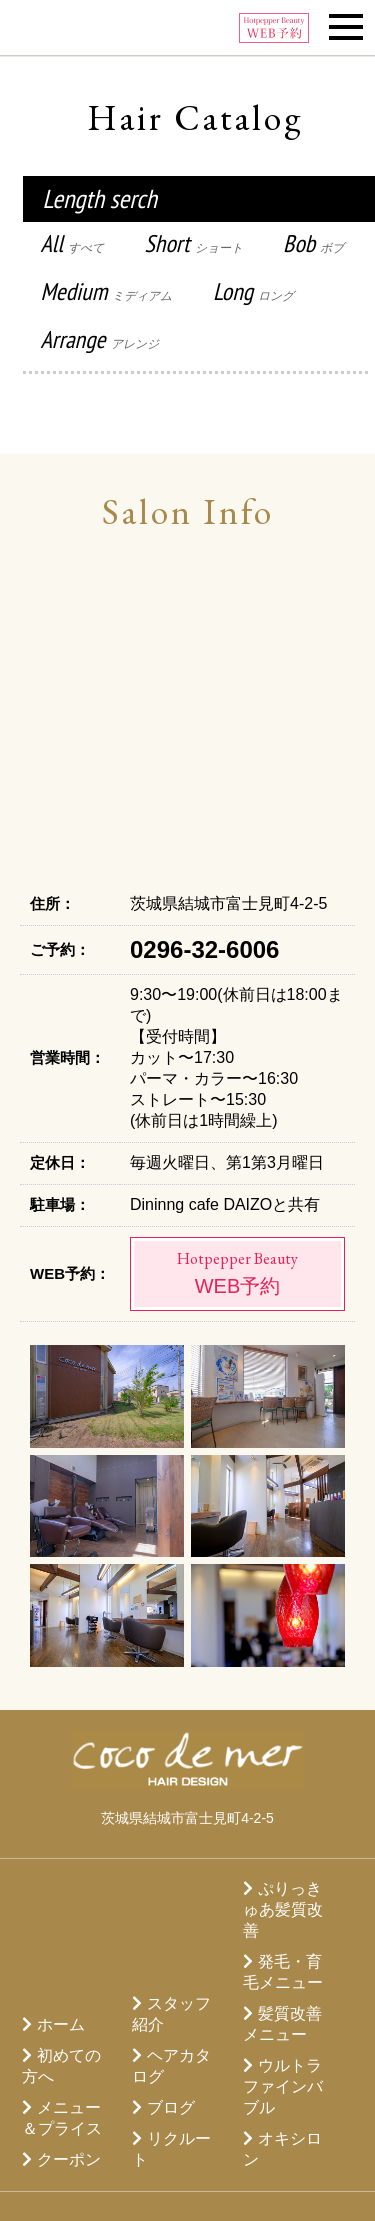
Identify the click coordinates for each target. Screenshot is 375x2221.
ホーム (61, 2024)
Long (253, 291)
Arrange (100, 339)
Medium (107, 291)
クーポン (69, 2159)
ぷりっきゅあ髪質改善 (283, 1909)
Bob (313, 243)
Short (194, 243)
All (73, 243)
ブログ (171, 2107)
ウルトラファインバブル (283, 2086)
